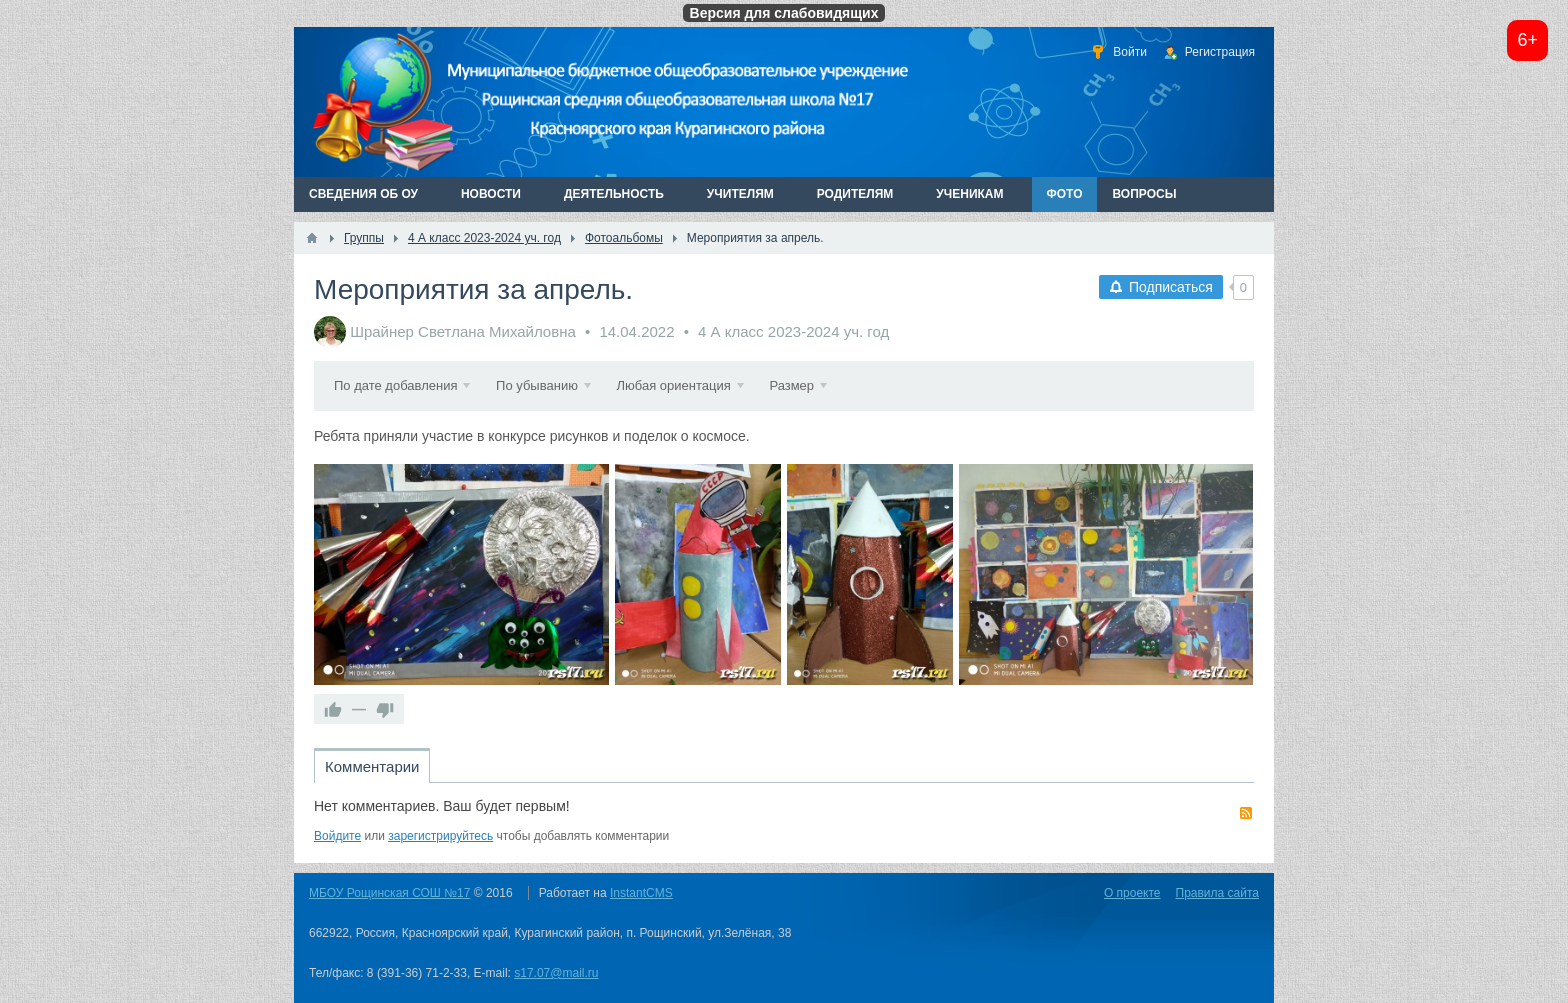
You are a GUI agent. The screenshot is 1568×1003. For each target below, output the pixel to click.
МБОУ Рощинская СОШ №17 (389, 893)
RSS (1246, 813)
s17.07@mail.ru (556, 973)
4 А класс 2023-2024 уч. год (793, 331)
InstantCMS (641, 893)
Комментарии (372, 766)
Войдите (337, 836)
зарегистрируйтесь (440, 836)
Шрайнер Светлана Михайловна (463, 331)
